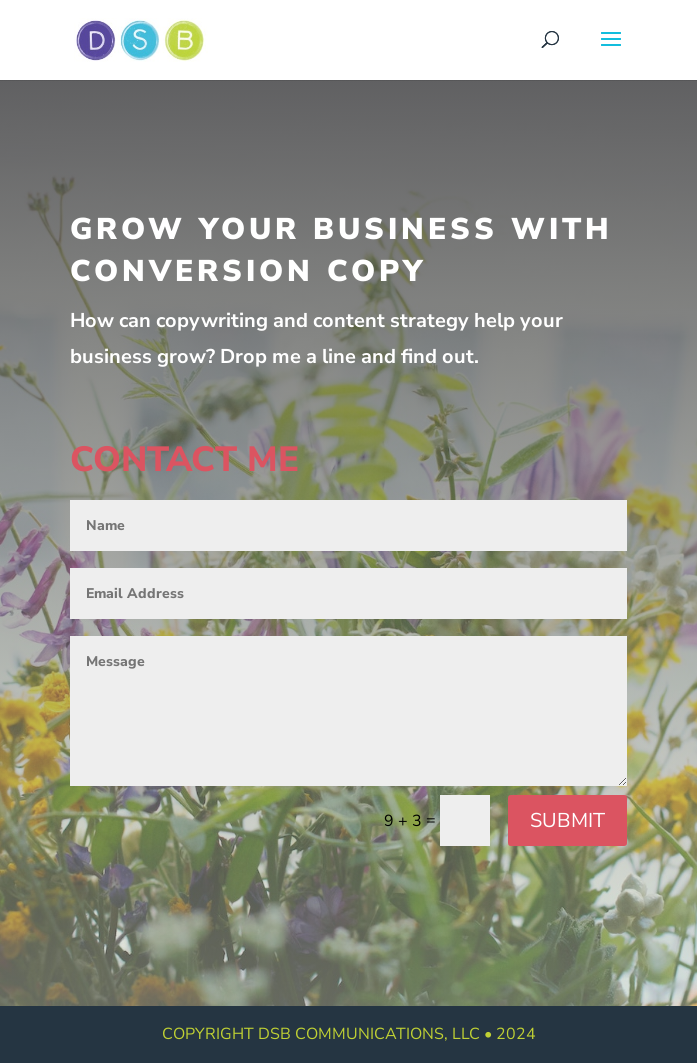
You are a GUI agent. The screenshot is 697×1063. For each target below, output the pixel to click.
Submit (567, 820)
